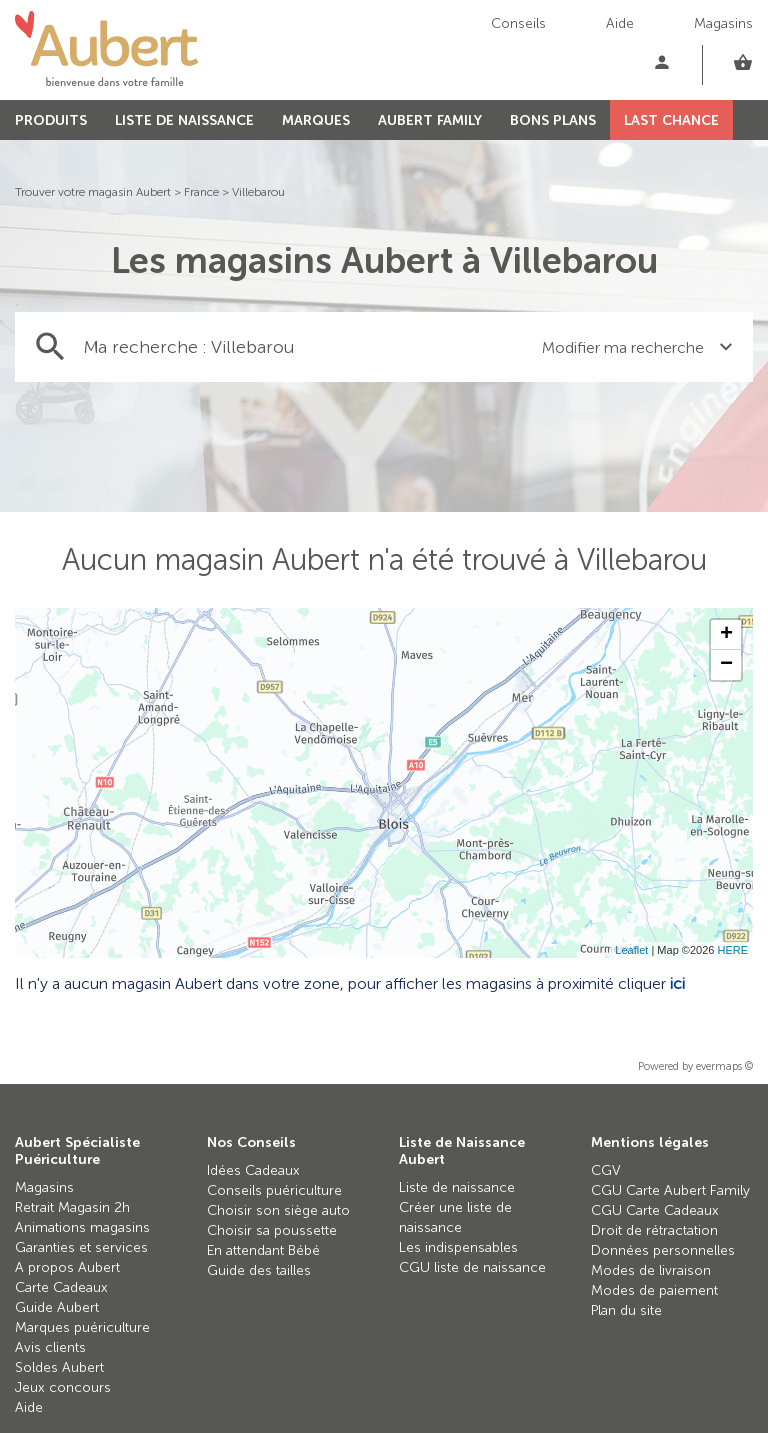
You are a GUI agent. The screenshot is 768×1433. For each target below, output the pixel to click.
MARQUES (316, 120)
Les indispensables (458, 1247)
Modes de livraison (651, 1270)
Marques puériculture (82, 1327)
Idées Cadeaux (253, 1170)
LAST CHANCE (671, 120)
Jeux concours (63, 1387)
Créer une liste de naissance (455, 1217)
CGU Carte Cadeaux (655, 1210)
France (201, 192)
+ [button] (726, 635)
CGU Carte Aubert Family (670, 1190)
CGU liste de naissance (472, 1267)
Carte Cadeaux (61, 1287)
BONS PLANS (553, 120)
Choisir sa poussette (272, 1230)
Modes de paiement (654, 1290)
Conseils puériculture (274, 1190)
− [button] (726, 665)
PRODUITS (51, 120)
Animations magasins (82, 1227)
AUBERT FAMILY (430, 120)
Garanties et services (81, 1247)
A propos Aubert (67, 1267)
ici (677, 983)
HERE (732, 950)
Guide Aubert (57, 1307)
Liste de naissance (457, 1187)
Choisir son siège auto (278, 1210)
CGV (606, 1170)
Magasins (723, 23)
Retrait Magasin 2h (72, 1207)
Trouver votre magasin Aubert (93, 192)
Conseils (518, 23)
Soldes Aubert (59, 1367)
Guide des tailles (259, 1270)
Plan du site (626, 1310)
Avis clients (50, 1347)
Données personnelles (663, 1250)
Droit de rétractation (654, 1230)
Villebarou (258, 192)
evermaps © (724, 1066)
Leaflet (631, 950)
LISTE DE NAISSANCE (184, 120)
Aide (620, 23)
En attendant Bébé (263, 1250)
